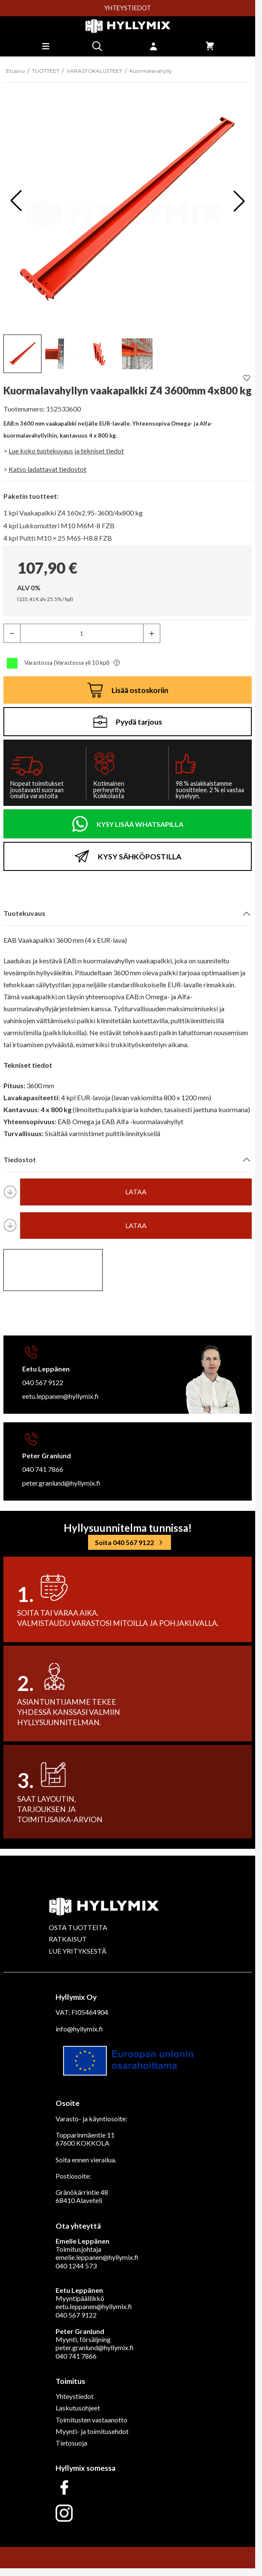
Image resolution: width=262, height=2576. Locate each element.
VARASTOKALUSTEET (94, 71)
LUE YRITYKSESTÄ (77, 1951)
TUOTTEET (45, 71)
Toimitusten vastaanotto (91, 2420)
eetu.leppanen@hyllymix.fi (60, 1396)
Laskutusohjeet (78, 2408)
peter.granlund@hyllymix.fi (61, 1483)
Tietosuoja (71, 2443)
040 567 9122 (42, 1382)
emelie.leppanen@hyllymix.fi (97, 2257)
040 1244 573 (76, 2266)
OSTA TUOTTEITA (78, 1927)
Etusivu (15, 71)
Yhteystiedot (75, 2396)
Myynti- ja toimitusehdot (92, 2431)
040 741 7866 (42, 1469)
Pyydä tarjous (127, 721)
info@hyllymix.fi (79, 2029)
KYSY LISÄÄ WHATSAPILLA (140, 824)
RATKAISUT (68, 1939)
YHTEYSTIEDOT (127, 8)
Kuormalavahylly (151, 71)
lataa (136, 1191)
